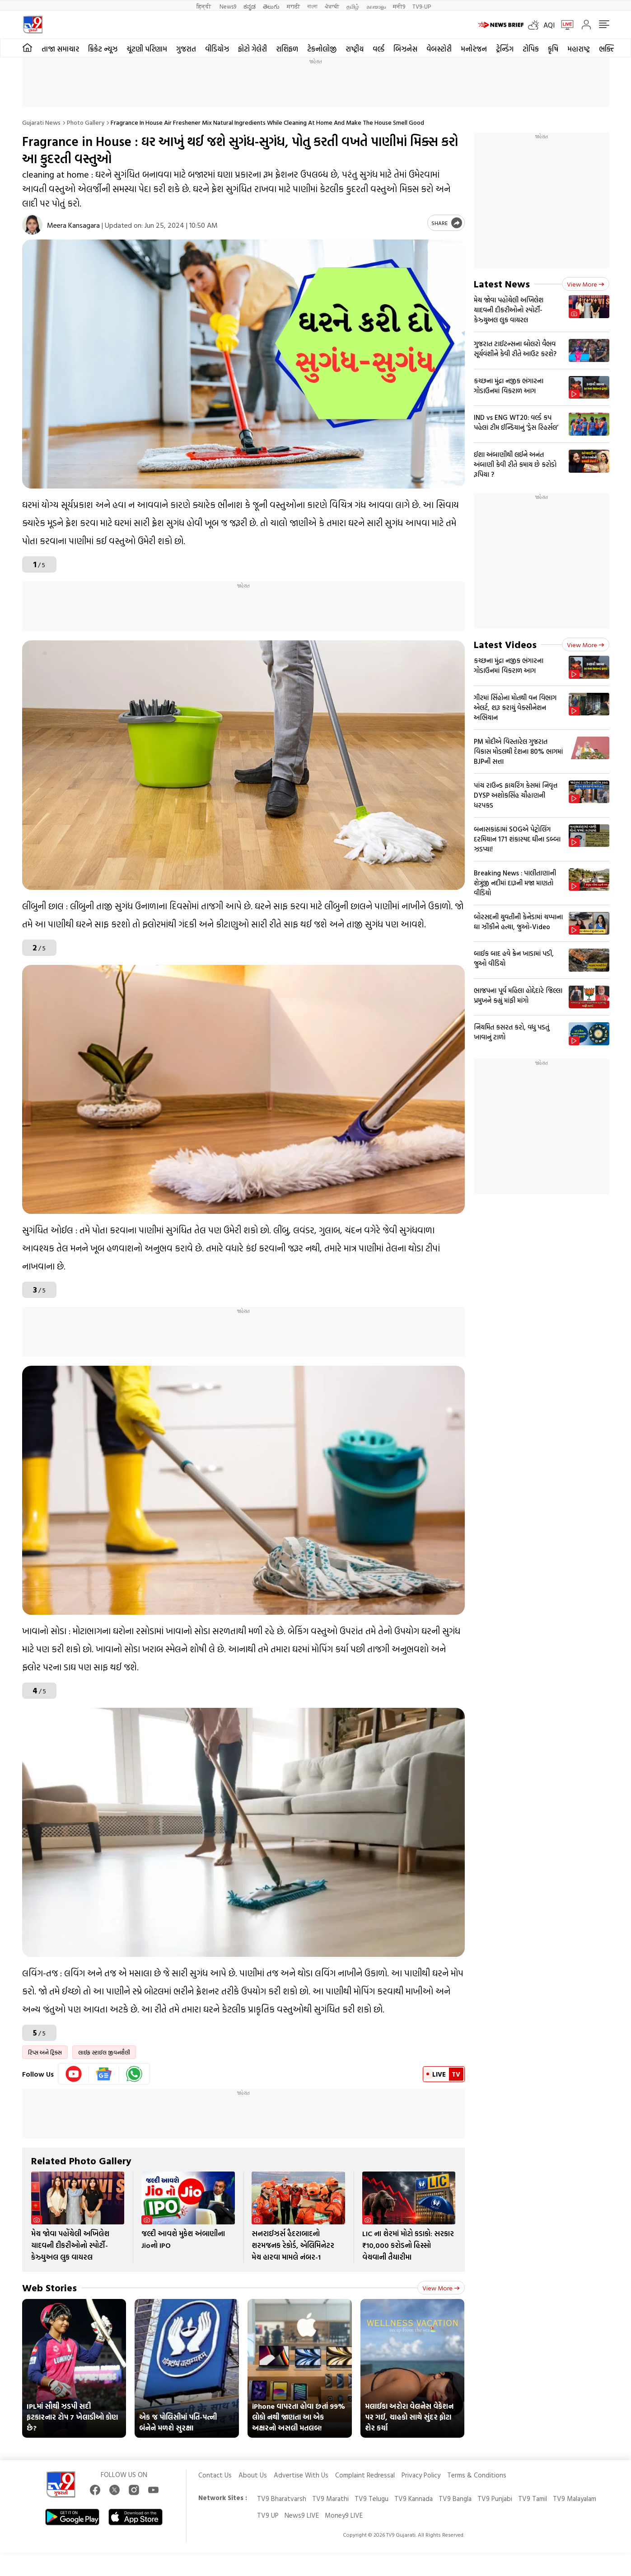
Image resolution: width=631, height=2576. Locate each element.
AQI (549, 24)
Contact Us (215, 2475)
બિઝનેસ (405, 48)
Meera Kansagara (73, 225)
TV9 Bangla (455, 2498)
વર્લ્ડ (378, 48)
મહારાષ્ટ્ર (578, 48)
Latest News (502, 283)
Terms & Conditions (476, 2475)
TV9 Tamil (532, 2498)
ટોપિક (531, 48)
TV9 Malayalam (574, 2498)
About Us (252, 2475)
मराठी (293, 6)
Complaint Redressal (365, 2475)
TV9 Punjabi (494, 2498)
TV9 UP (268, 2515)
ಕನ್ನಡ (249, 6)
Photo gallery (85, 122)
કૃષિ (553, 48)
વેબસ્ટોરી (439, 48)
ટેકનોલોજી (322, 48)
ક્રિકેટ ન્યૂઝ (102, 48)
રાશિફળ (287, 48)
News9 (228, 6)
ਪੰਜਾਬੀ (332, 6)
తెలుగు (271, 6)
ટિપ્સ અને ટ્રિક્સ (45, 2052)
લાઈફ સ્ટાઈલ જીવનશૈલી (104, 2052)
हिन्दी (204, 6)
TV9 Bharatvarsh (281, 2498)
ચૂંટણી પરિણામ (146, 48)
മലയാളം (376, 6)
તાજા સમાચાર (60, 48)
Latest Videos (505, 644)
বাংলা (312, 6)
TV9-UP (421, 6)
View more (441, 2288)
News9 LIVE (302, 2515)
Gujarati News (41, 122)
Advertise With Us (301, 2475)
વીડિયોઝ (217, 48)
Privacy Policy (421, 2475)
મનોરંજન (474, 48)
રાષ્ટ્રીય (355, 48)
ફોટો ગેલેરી (252, 48)
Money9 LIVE (344, 2515)
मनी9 (399, 6)
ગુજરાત (186, 48)
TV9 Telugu (371, 2498)
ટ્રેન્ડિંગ (505, 48)
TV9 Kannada (413, 2498)
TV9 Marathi (330, 2498)
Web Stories (49, 2287)
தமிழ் (352, 6)
